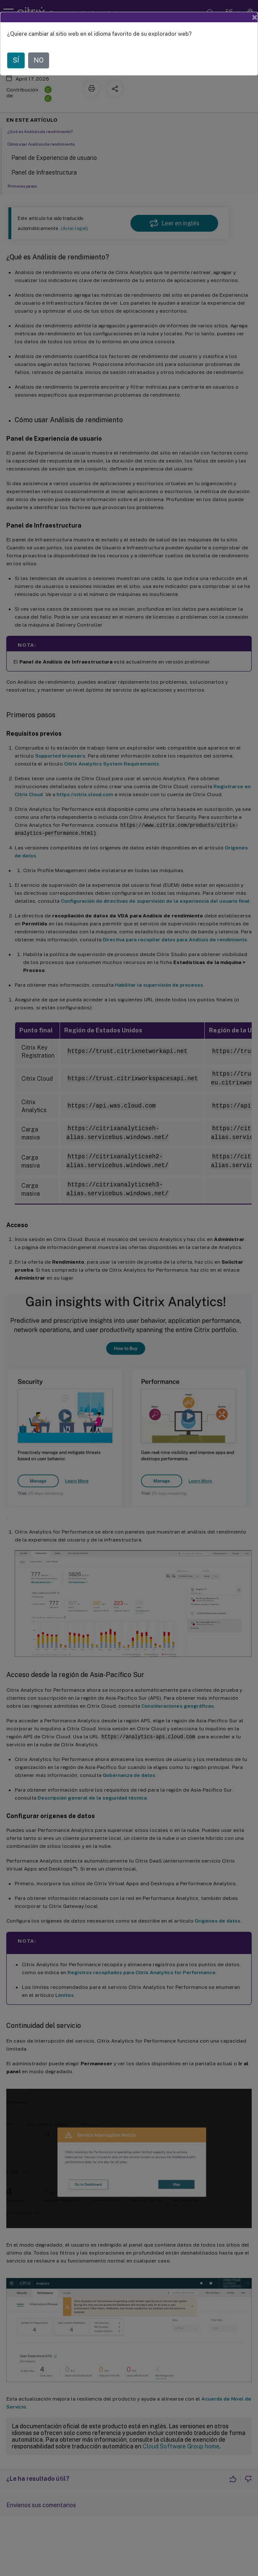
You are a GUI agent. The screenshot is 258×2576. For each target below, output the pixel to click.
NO (39, 60)
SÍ (16, 60)
